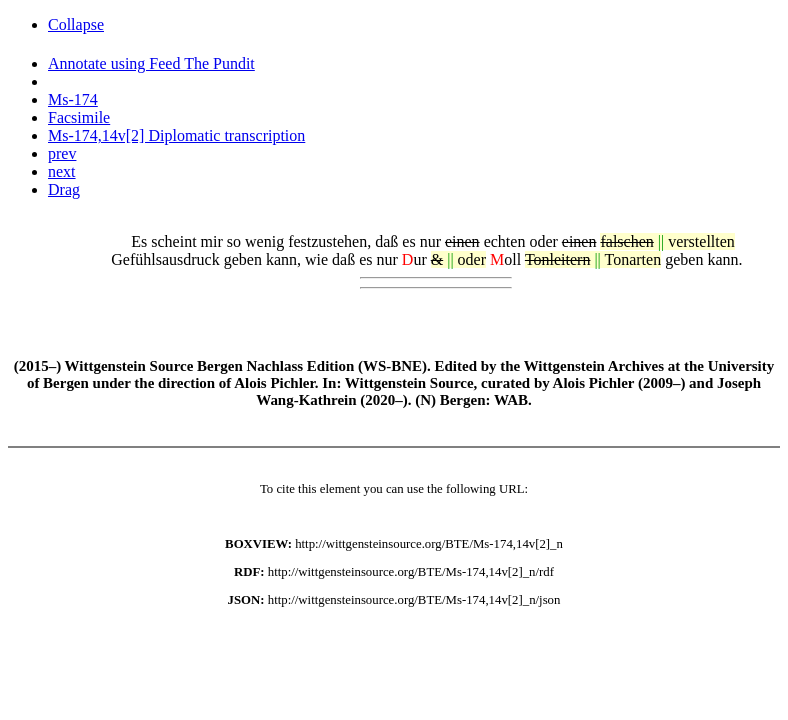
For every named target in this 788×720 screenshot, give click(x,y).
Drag (64, 189)
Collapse (76, 24)
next (62, 171)
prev (62, 153)
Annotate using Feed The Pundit (151, 63)
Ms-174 (73, 99)
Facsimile (79, 117)
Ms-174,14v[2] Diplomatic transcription (176, 135)
